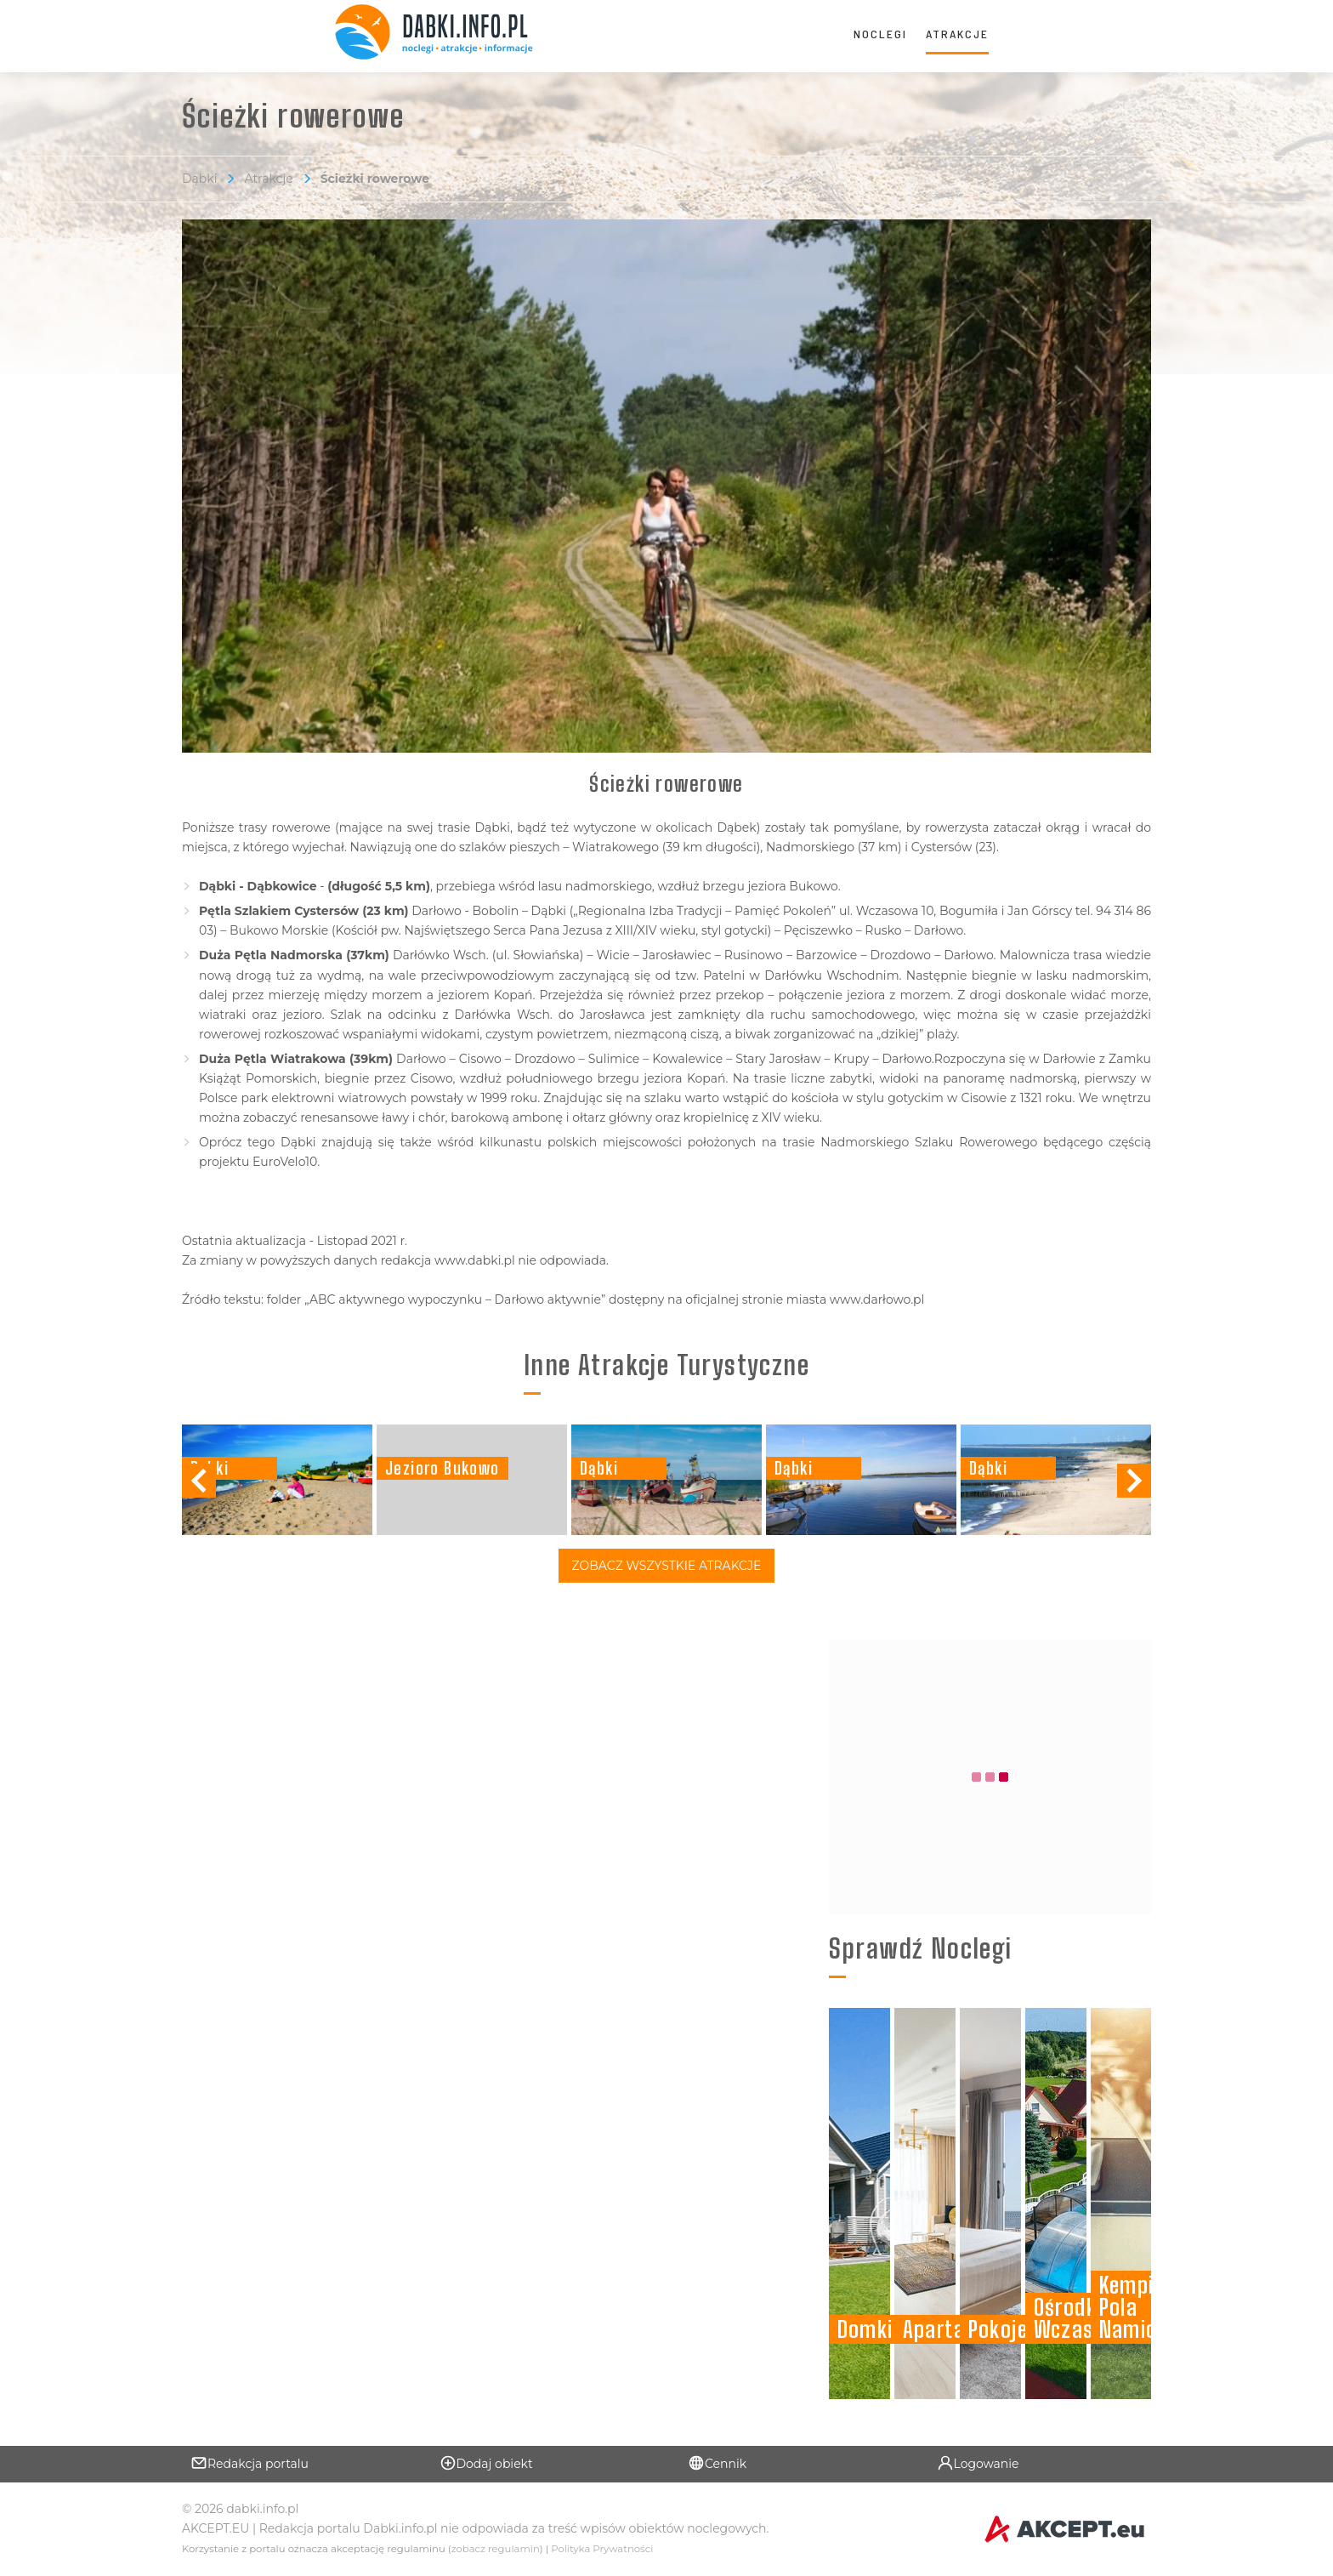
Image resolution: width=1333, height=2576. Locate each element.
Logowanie (978, 2462)
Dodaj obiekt (486, 2462)
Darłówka (483, 1014)
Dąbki (199, 178)
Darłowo (907, 1058)
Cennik (717, 2462)
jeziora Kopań (684, 1078)
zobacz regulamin (495, 2549)
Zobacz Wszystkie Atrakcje (667, 1565)
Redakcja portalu (249, 2462)
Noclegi (880, 33)
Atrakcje (957, 33)
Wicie (613, 955)
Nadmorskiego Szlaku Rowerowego (928, 1142)
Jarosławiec (677, 955)
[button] (1134, 1481)
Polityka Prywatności (602, 2549)
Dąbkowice (282, 886)
